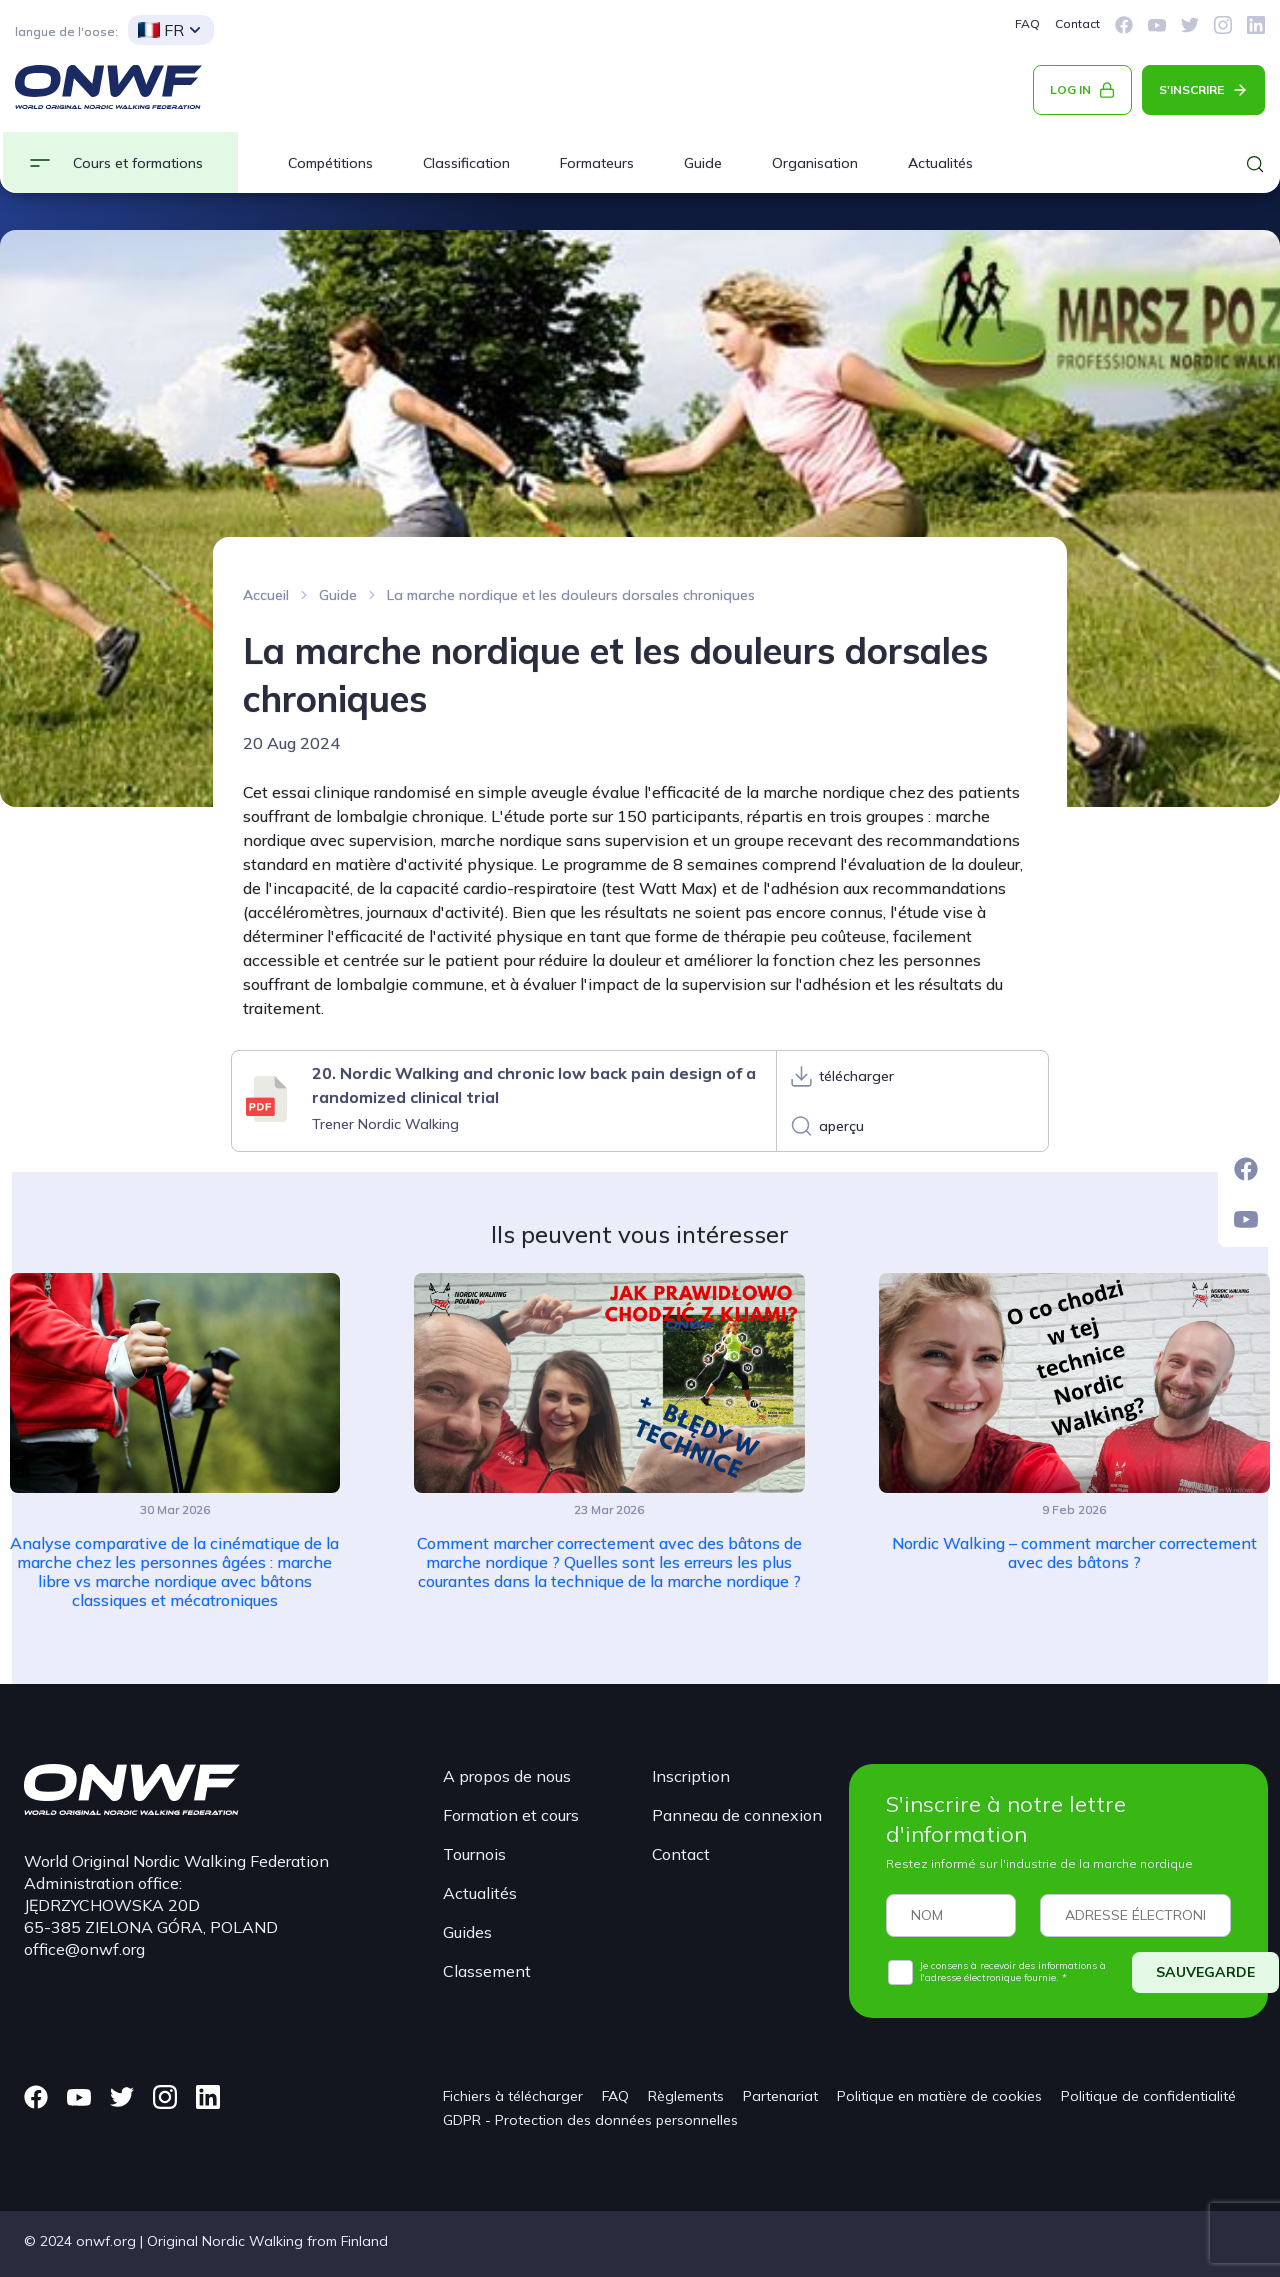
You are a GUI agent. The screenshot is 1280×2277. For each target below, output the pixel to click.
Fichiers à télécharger (513, 2096)
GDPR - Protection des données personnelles (590, 2120)
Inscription (691, 1776)
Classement (487, 1971)
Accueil (266, 595)
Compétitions (330, 163)
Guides (467, 1932)
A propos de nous (507, 1776)
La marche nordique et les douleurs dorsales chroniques (571, 595)
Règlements (686, 2096)
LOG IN (1070, 89)
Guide (703, 163)
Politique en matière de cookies (939, 2096)
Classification (466, 163)
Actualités (940, 163)
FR (161, 30)
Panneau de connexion (737, 1815)
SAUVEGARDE (1205, 1972)
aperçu (841, 1126)
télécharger (856, 1076)
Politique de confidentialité (1148, 2096)
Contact (1077, 23)
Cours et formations (138, 163)
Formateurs (597, 163)
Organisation (815, 163)
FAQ (1027, 23)
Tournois (474, 1854)
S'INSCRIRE (1191, 89)
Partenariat (780, 2096)
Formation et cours (511, 1815)
